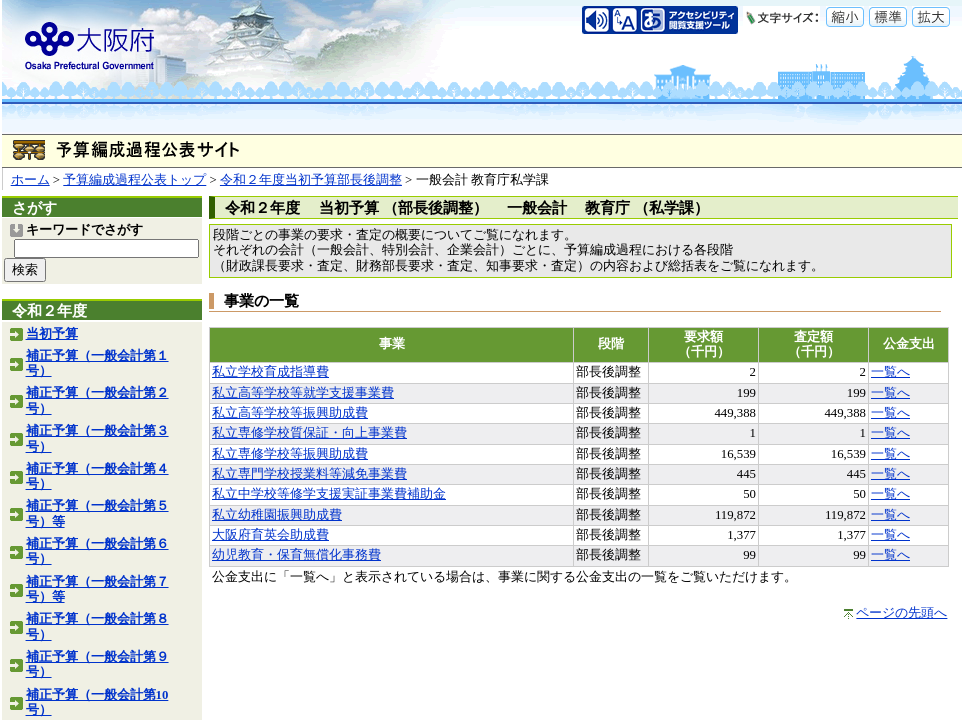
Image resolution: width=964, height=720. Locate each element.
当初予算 (52, 334)
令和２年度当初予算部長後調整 (311, 180)
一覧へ (890, 372)
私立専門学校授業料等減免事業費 (309, 474)
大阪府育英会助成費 (270, 535)
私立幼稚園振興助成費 (277, 515)
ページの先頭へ (901, 613)
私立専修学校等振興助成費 (290, 454)
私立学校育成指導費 (270, 372)
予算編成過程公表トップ (134, 180)
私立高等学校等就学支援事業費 (303, 393)
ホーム (30, 180)
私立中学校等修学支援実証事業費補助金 (329, 494)
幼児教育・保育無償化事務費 (296, 555)
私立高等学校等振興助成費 (290, 413)
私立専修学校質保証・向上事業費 (309, 433)
